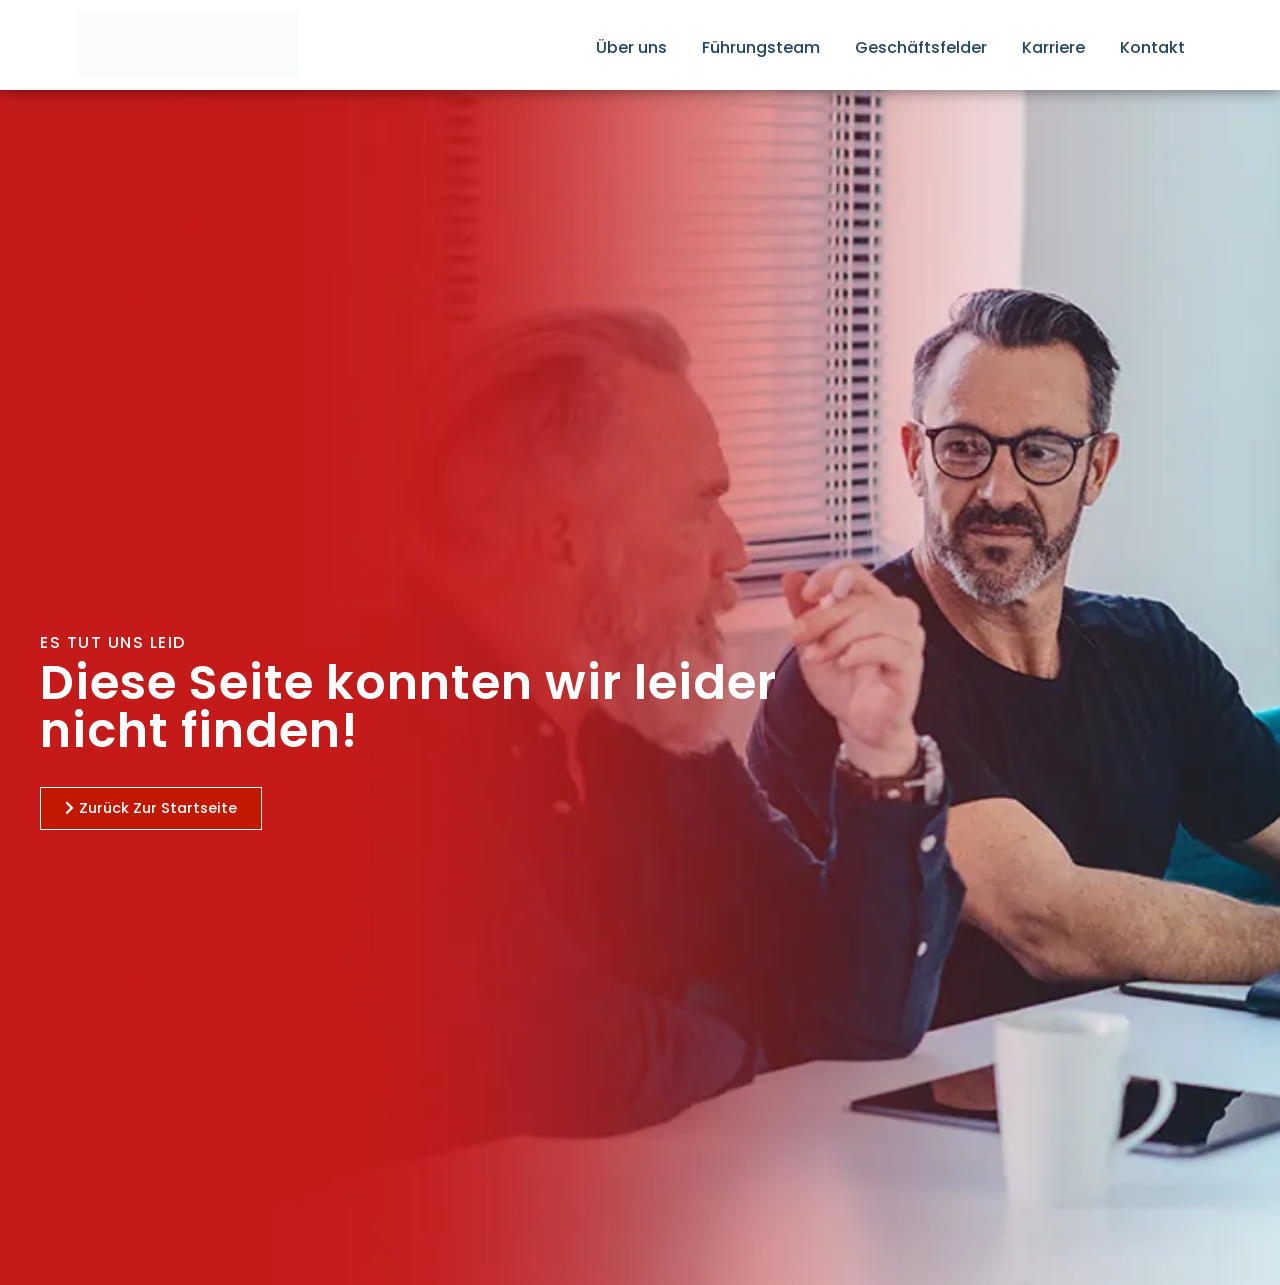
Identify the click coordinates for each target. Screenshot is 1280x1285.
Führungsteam (761, 47)
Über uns (631, 47)
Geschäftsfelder (921, 47)
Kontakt (1152, 47)
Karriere (1053, 47)
